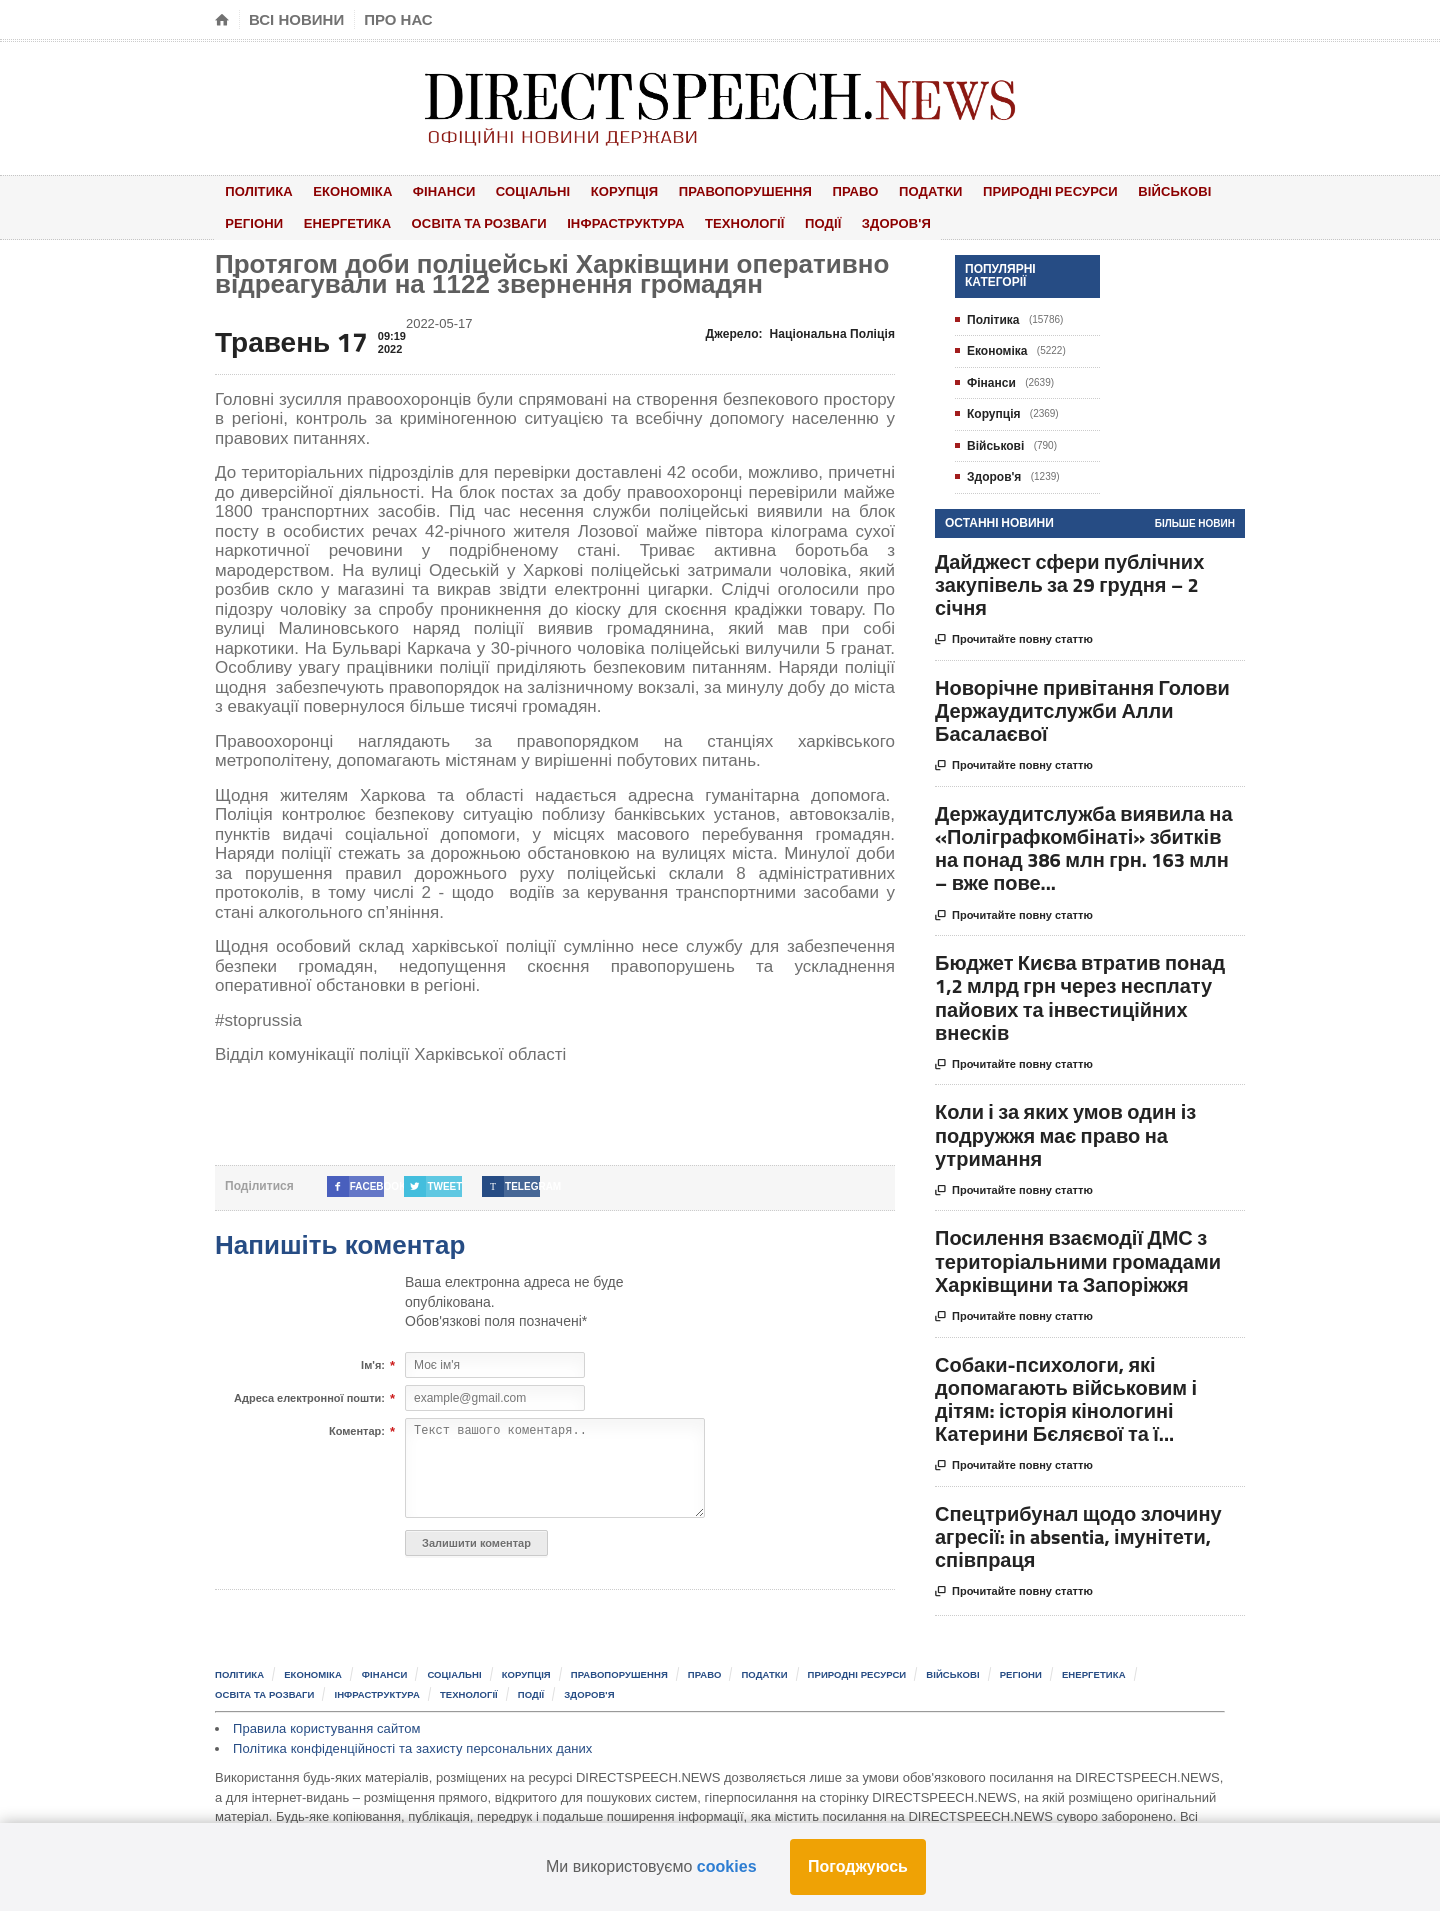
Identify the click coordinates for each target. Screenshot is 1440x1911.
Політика (256, 190)
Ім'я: (373, 1362)
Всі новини (296, 19)
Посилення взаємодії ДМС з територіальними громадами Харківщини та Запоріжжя (1078, 1257)
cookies (727, 1866)
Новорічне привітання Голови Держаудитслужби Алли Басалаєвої (1082, 706)
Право (818, 190)
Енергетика (338, 220)
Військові (1122, 190)
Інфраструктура (609, 220)
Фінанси (429, 190)
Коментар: (357, 1428)
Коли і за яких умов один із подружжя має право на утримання (1065, 1131)
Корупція (597, 190)
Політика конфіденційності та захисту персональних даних (410, 1744)
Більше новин (1195, 519)
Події (795, 220)
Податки (886, 190)
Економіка (344, 190)
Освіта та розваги (465, 220)
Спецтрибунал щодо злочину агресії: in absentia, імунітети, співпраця (1078, 1532)
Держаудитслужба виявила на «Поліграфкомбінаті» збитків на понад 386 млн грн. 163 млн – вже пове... (1084, 844)
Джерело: (801, 330)
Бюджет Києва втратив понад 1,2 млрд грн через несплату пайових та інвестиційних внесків (1080, 993)
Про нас (398, 19)
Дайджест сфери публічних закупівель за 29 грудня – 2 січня (1069, 580)
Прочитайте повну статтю (1014, 637)
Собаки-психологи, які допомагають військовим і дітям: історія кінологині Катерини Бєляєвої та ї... (1066, 1395)
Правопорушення (712, 190)
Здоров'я (860, 220)
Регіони (251, 220)
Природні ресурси (1001, 190)
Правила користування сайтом (325, 1724)
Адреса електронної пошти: (309, 1395)
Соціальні (511, 190)
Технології (724, 220)
